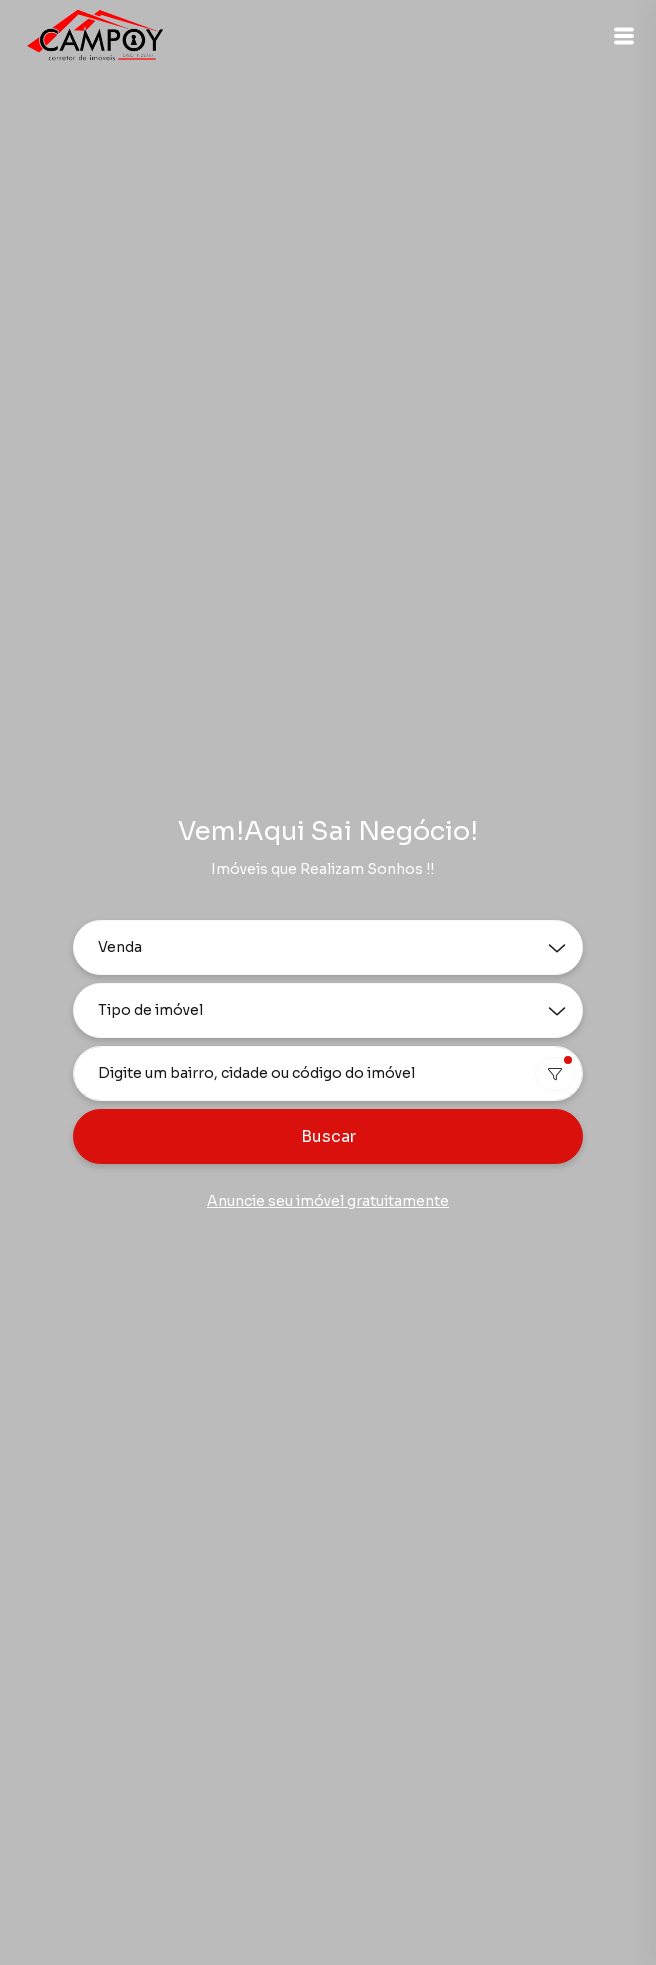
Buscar (328, 1136)
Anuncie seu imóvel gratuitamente (328, 1201)
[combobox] (328, 1073)
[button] (624, 36)
